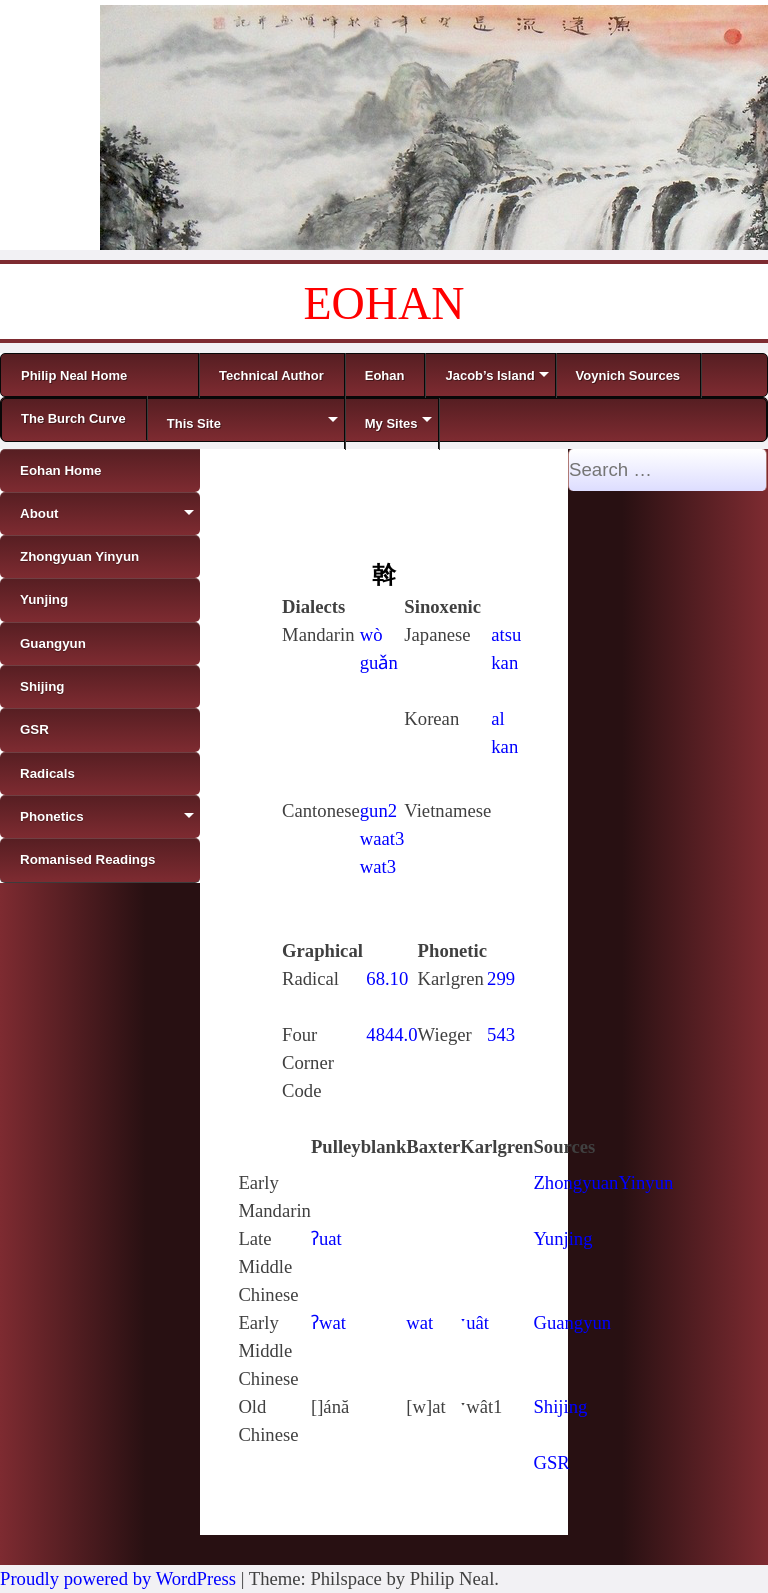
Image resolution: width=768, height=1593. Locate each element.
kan (504, 662)
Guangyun (572, 1322)
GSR (551, 1462)
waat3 (382, 838)
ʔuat (326, 1238)
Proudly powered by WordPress (118, 1578)
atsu (506, 634)
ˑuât (474, 1322)
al (497, 718)
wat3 (378, 866)
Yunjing (562, 1238)
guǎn (379, 662)
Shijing (560, 1406)
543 (501, 1034)
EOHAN (384, 303)
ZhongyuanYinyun (603, 1182)
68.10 (387, 978)
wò (371, 634)
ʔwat (328, 1322)
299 (501, 978)
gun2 (378, 810)
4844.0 (391, 1034)
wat (419, 1322)
